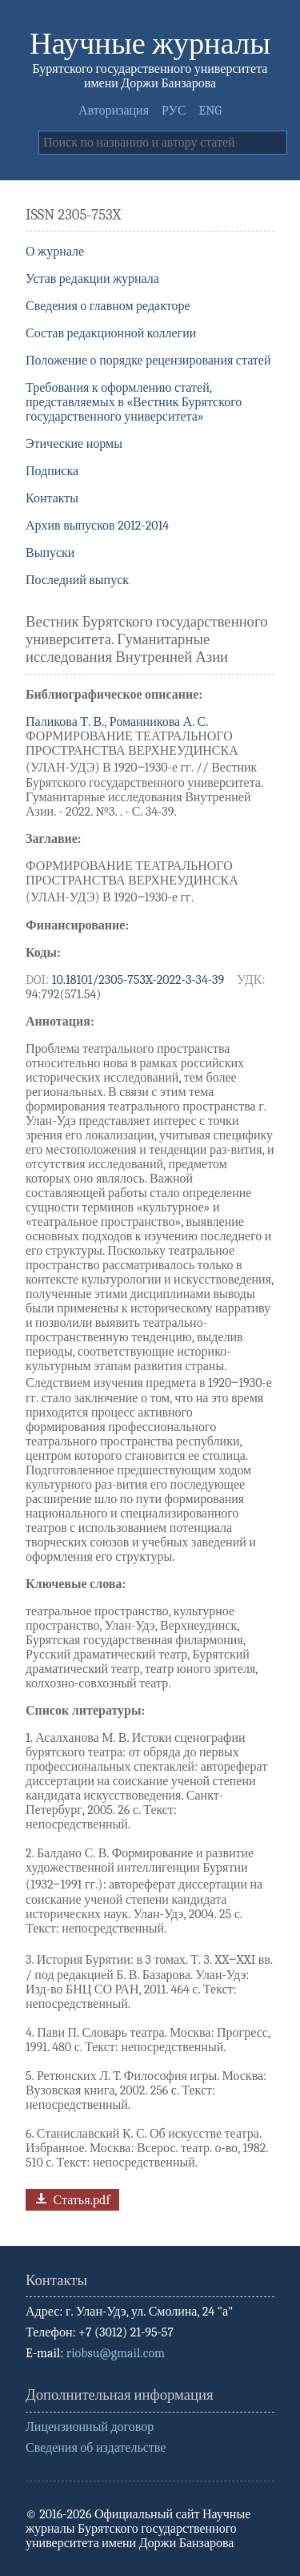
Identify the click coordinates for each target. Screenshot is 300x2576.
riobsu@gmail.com (115, 2353)
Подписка (52, 471)
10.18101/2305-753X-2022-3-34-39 (138, 980)
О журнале (55, 251)
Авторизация (113, 110)
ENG (210, 110)
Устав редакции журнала (92, 279)
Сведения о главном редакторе (108, 306)
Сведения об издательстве (96, 2448)
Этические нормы (74, 444)
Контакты (52, 498)
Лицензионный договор (90, 2427)
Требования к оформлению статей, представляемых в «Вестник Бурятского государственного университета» (134, 402)
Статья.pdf (71, 2198)
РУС (174, 110)
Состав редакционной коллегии (111, 333)
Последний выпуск (77, 580)
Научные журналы (150, 44)
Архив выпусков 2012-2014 (97, 525)
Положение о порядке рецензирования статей (148, 360)
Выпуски (50, 553)
